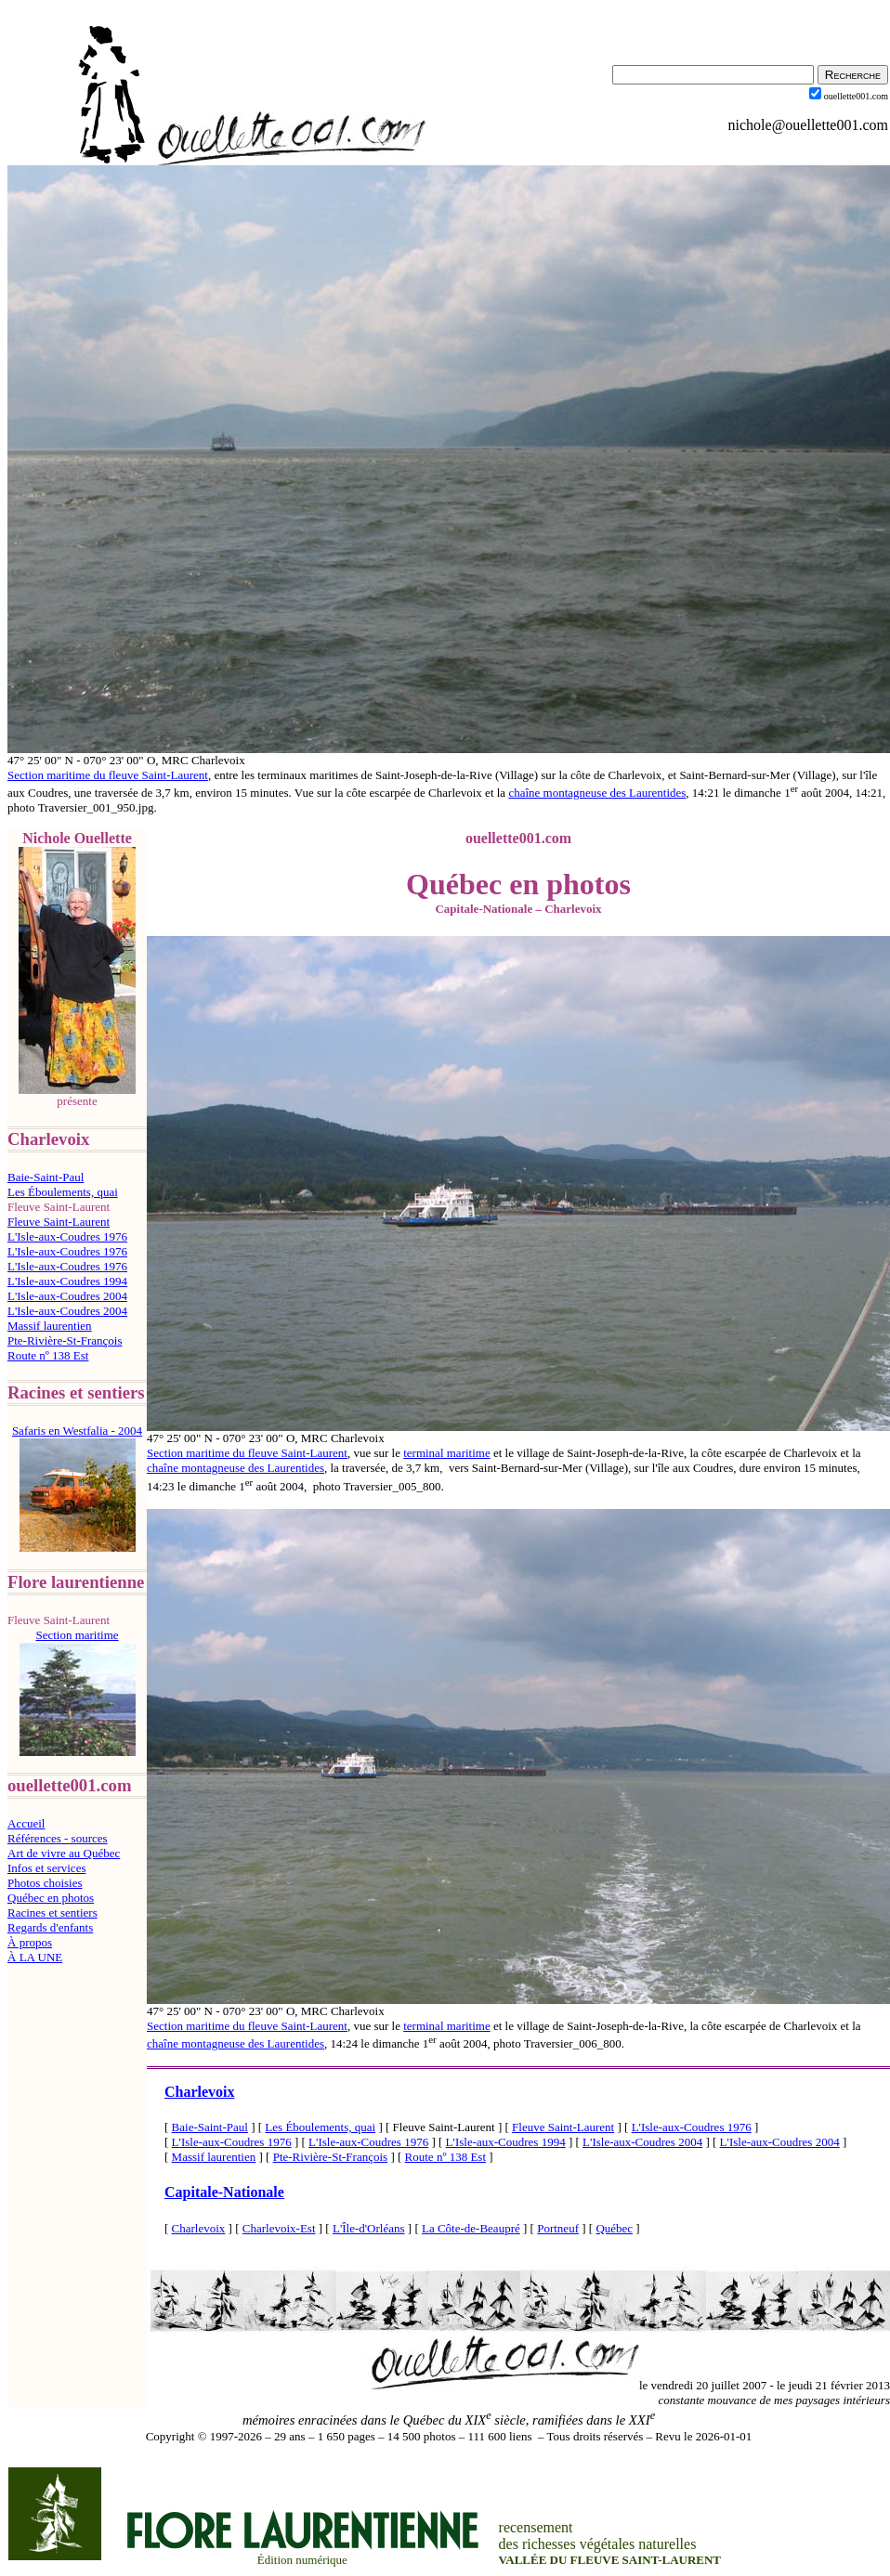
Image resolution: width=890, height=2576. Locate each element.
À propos (29, 1942)
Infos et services (46, 1868)
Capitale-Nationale (224, 2192)
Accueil (26, 1823)
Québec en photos (50, 1898)
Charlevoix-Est (279, 2228)
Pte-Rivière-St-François (64, 1340)
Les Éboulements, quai (62, 1192)
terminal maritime (447, 1453)
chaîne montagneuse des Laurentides (597, 793)
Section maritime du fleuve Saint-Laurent (107, 775)
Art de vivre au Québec (63, 1853)
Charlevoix (199, 2092)
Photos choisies (45, 1883)
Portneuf (558, 2228)
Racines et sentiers (52, 1912)
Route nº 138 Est (47, 1355)
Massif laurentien (49, 1326)
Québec (614, 2228)
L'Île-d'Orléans (369, 2228)
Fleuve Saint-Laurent (58, 1222)
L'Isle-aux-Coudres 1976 (67, 1236)
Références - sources (57, 1838)
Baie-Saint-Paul (45, 1177)
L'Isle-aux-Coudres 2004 (67, 1296)
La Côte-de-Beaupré (471, 2228)
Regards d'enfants (50, 1927)
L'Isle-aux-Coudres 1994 (67, 1281)
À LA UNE (34, 1957)
